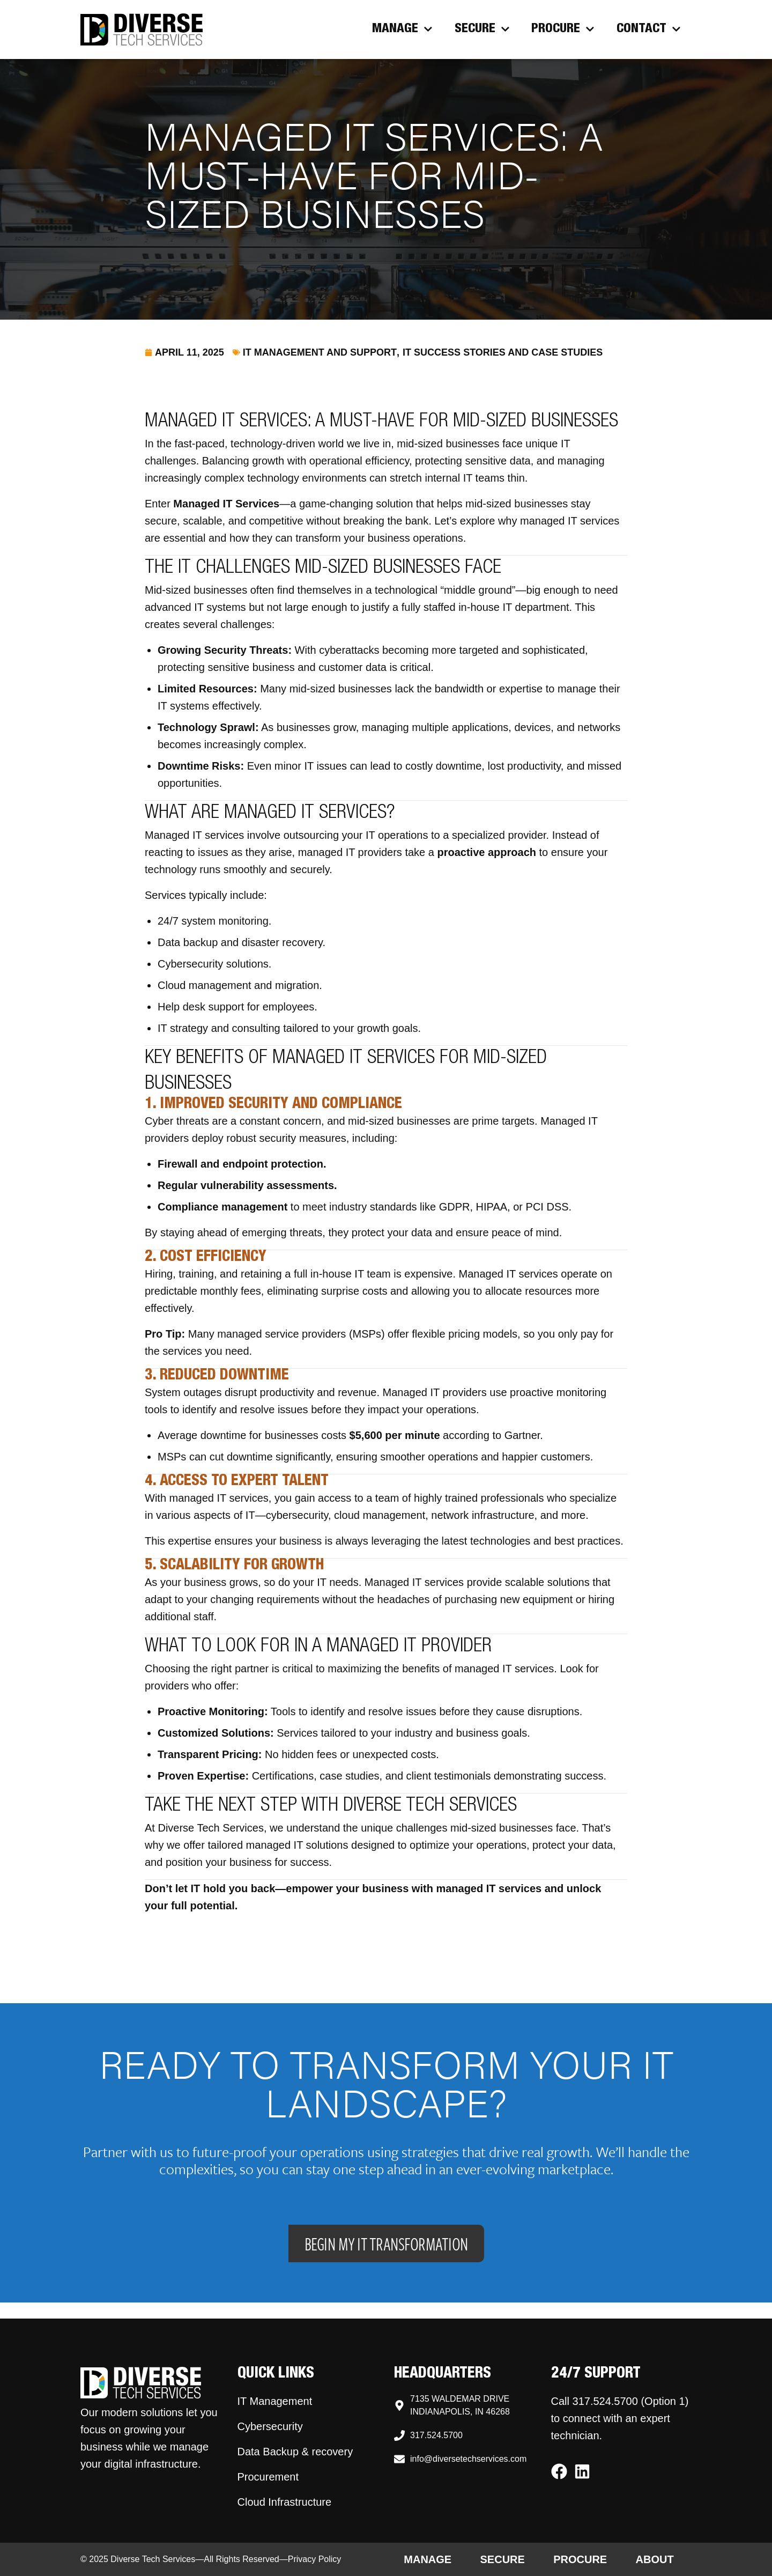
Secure (482, 29)
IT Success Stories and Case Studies (503, 352)
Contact (649, 29)
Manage (402, 29)
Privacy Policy (315, 2559)
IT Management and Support (320, 352)
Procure (563, 29)
